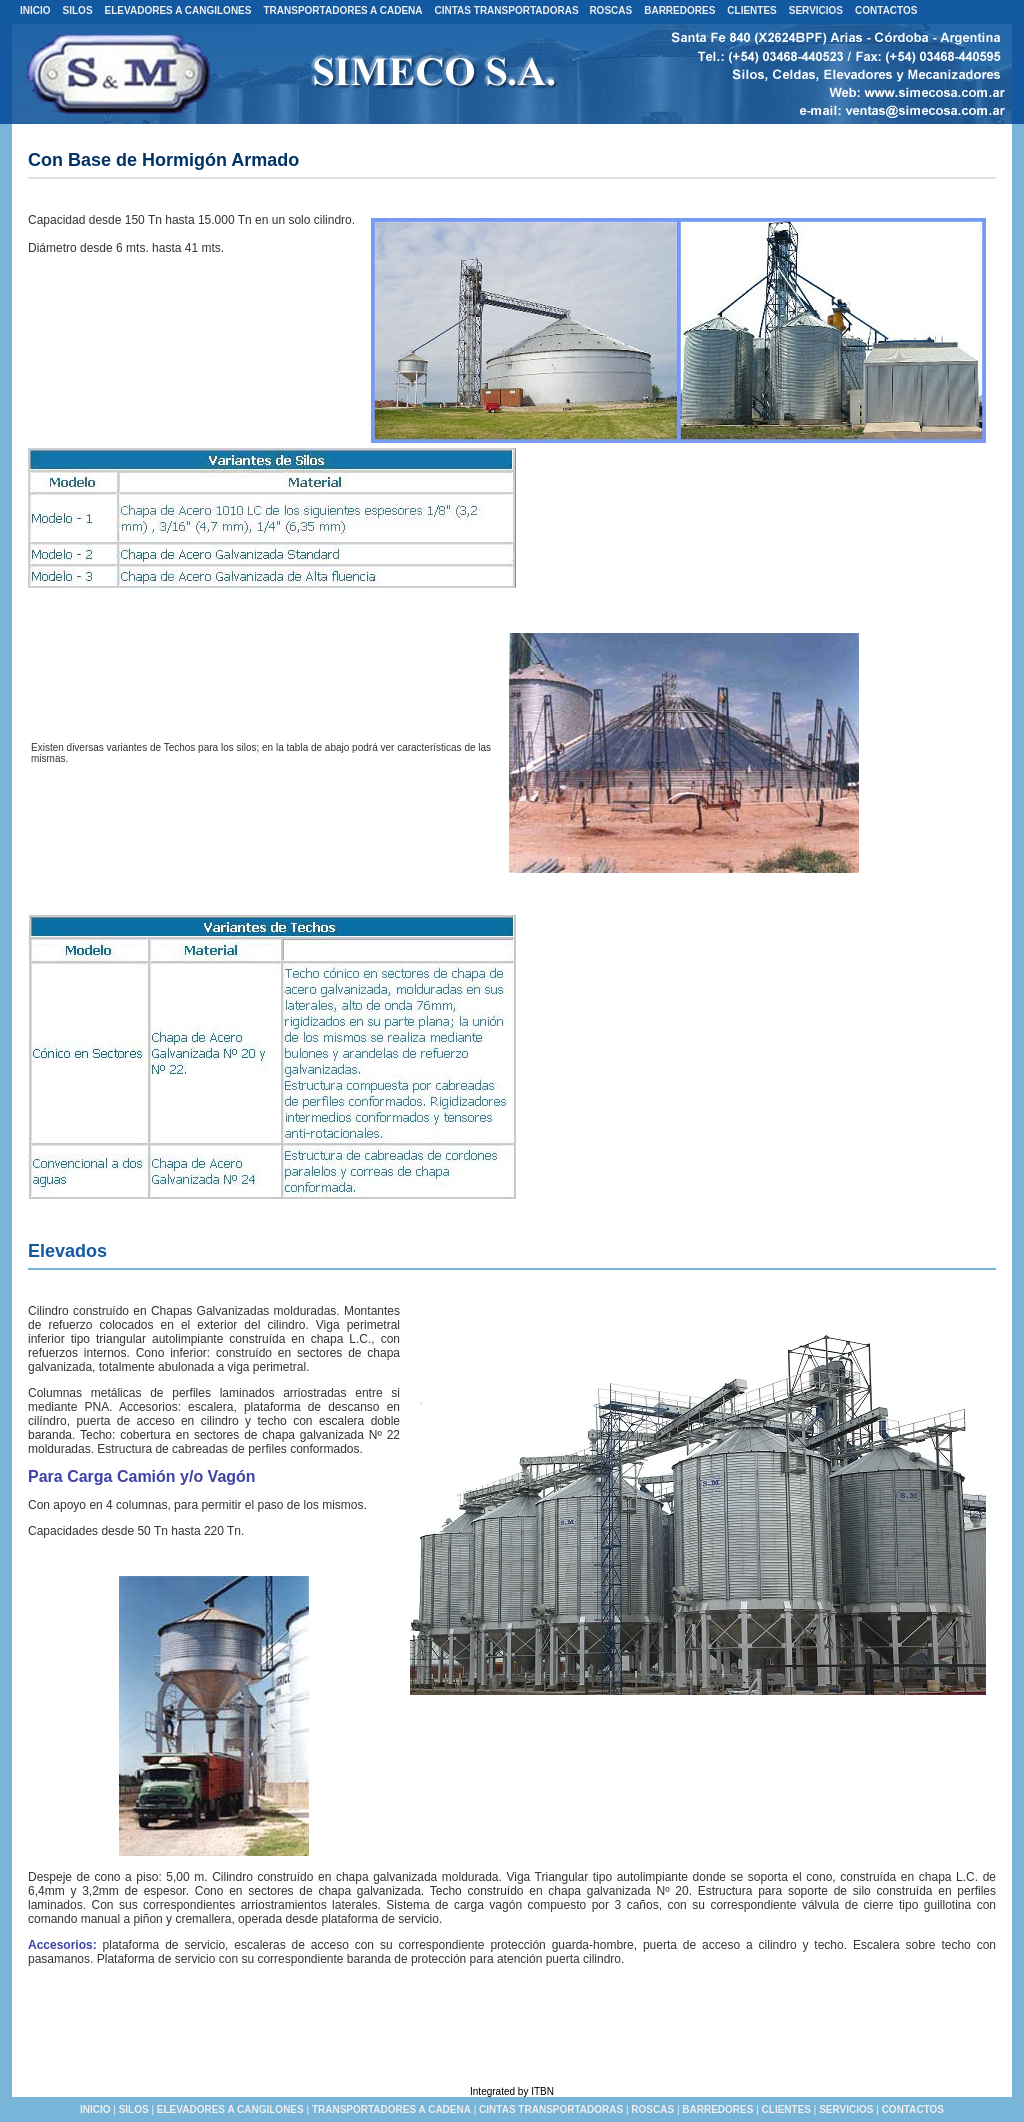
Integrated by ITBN (512, 2091)
